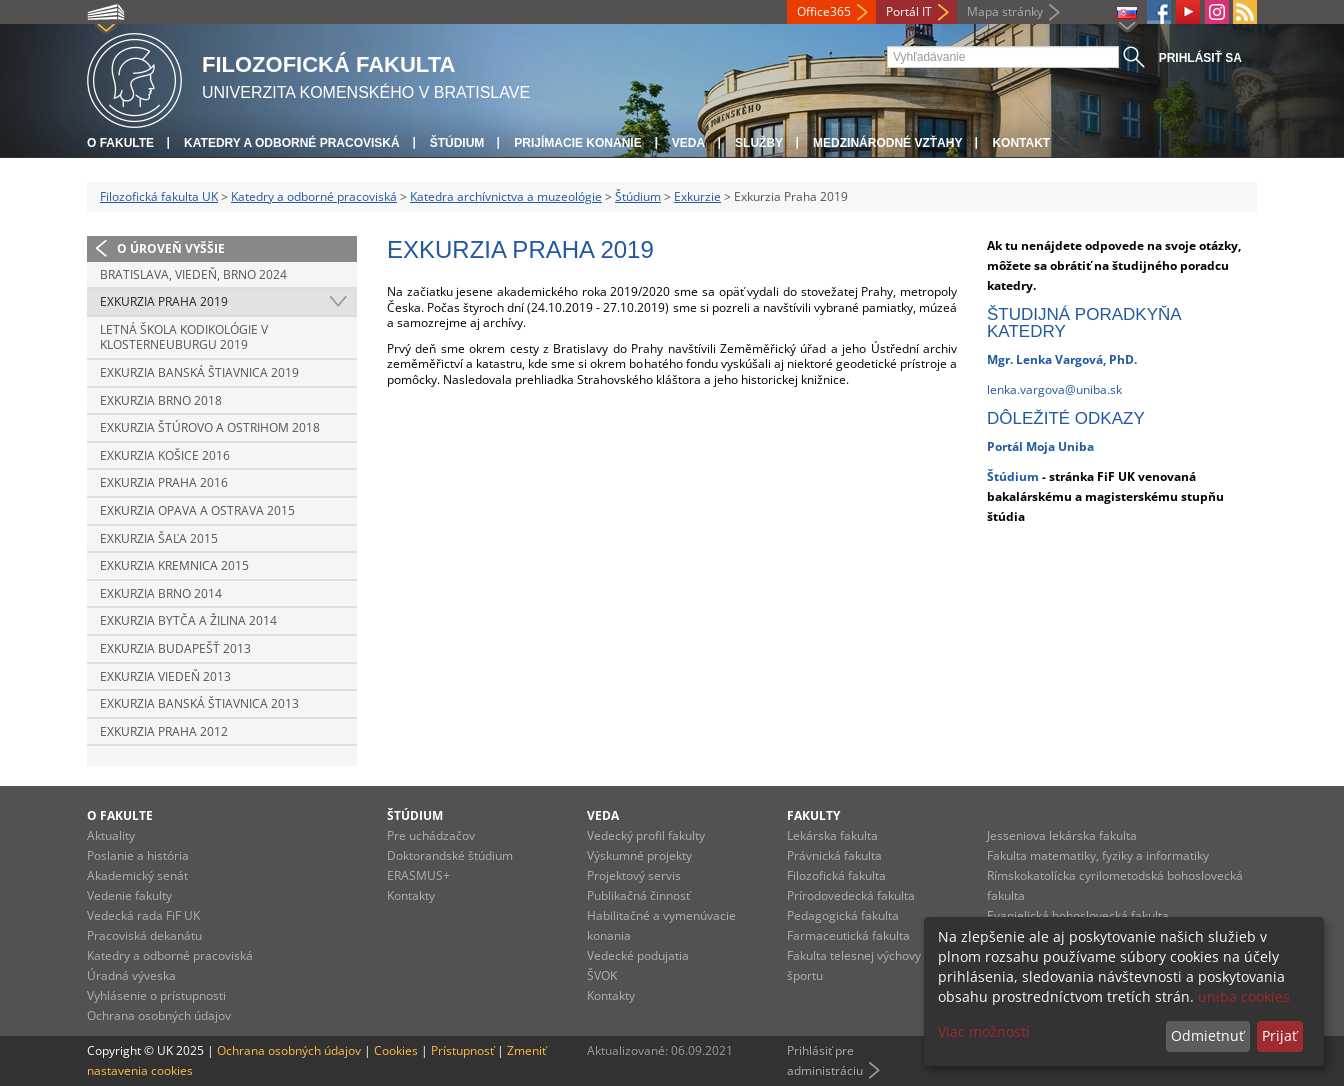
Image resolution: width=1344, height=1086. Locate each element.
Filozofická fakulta (836, 875)
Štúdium (457, 143)
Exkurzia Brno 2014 (161, 593)
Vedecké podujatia (638, 955)
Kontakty (411, 895)
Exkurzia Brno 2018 (161, 400)
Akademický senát (137, 875)
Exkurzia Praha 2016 (164, 482)
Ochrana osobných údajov (159, 1015)
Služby (759, 143)
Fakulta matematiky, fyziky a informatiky (1098, 855)
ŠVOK (602, 975)
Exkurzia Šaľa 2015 (159, 538)
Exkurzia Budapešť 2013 (175, 648)
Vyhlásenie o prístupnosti (156, 995)
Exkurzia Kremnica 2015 (174, 565)
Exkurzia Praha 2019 (164, 301)
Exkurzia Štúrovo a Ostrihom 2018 (210, 427)
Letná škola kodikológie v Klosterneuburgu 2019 (184, 337)
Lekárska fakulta (832, 835)
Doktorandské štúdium (450, 855)
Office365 (824, 11)
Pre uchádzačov (431, 835)
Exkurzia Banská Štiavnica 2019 (199, 372)
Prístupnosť (462, 1050)
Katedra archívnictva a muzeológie (506, 196)
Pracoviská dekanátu (144, 935)
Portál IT (909, 11)
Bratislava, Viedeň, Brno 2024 (193, 274)
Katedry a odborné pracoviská (292, 143)
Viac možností (984, 1031)
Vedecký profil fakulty (646, 835)
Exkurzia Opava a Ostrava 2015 (197, 510)
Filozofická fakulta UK (159, 196)
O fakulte (120, 143)
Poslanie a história (138, 855)
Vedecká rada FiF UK (143, 915)
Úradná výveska (131, 975)
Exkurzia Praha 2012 (164, 731)
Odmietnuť (1207, 1035)
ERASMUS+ (418, 875)
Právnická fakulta (834, 855)
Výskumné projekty (639, 855)
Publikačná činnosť (638, 895)
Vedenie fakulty (129, 895)
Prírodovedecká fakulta (851, 895)
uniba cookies (1244, 996)
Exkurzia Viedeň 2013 (165, 676)
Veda (688, 143)
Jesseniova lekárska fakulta (1062, 835)
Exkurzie (697, 196)
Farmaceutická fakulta (848, 935)
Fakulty (813, 815)
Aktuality (111, 835)
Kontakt (1021, 143)
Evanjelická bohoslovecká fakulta (1078, 915)
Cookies (396, 1050)
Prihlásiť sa (1200, 58)
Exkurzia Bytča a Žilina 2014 (188, 620)
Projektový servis (634, 875)
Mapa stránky (1005, 11)
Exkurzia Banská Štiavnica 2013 (199, 703)
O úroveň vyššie (171, 248)
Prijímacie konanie (577, 143)
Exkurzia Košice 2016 (165, 455)
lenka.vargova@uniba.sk (1054, 389)
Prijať (1279, 1035)
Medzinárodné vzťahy (887, 143)
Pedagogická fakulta (843, 915)
